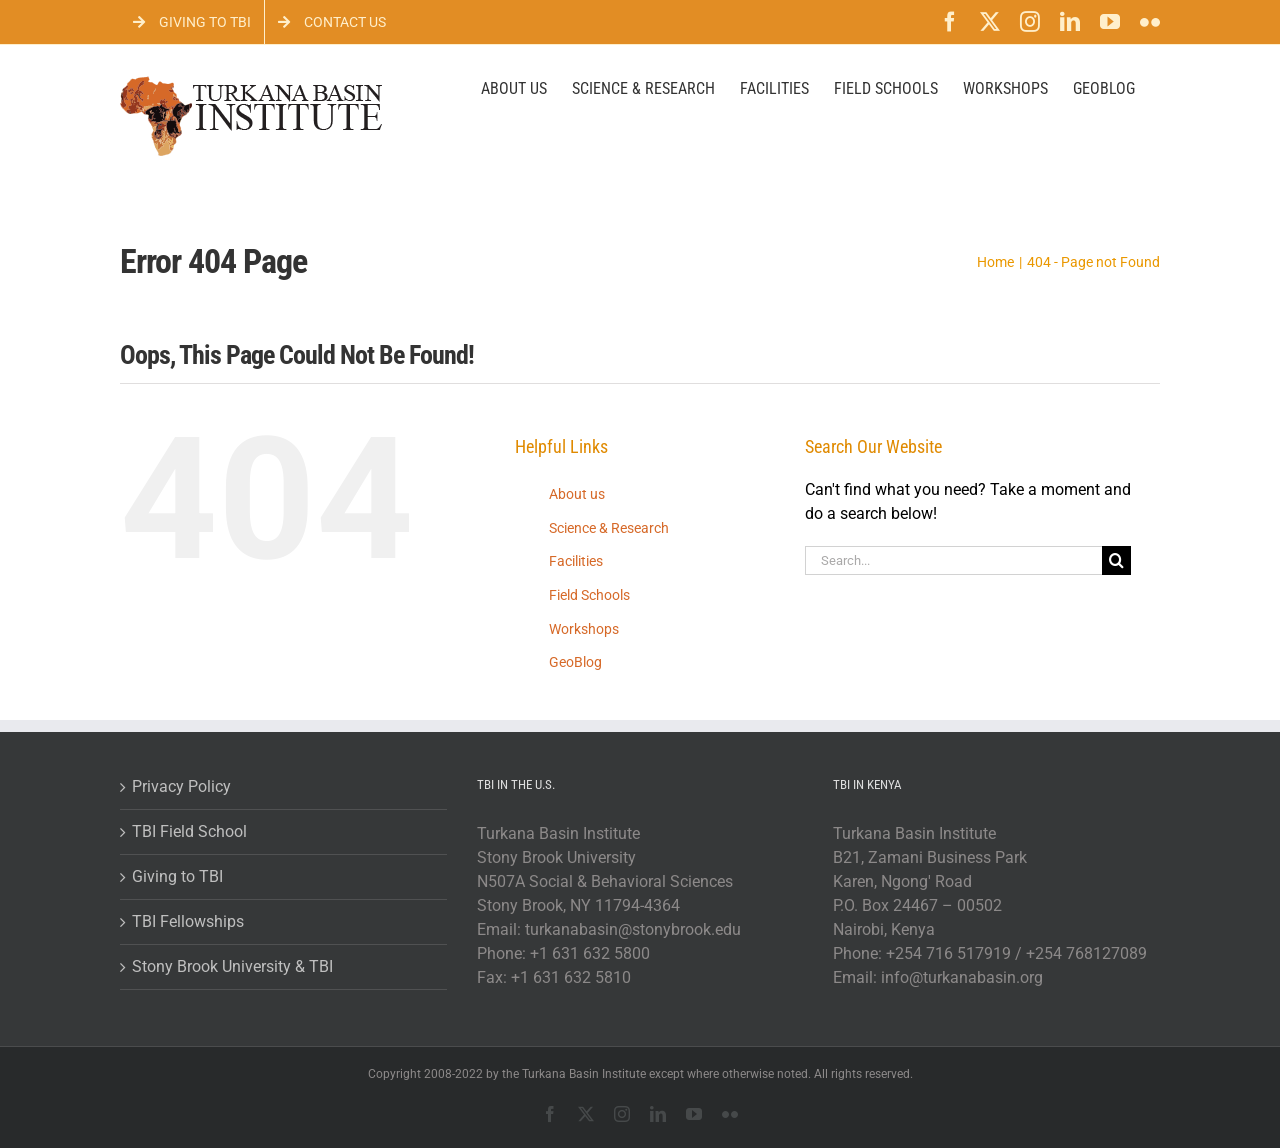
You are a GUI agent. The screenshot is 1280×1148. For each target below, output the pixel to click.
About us (577, 494)
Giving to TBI (177, 876)
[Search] (1116, 560)
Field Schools (589, 595)
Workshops (584, 629)
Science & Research (609, 528)
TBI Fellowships (188, 921)
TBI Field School (189, 831)
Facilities (576, 561)
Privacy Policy (181, 786)
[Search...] (954, 560)
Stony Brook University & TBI (232, 966)
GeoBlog (575, 662)
